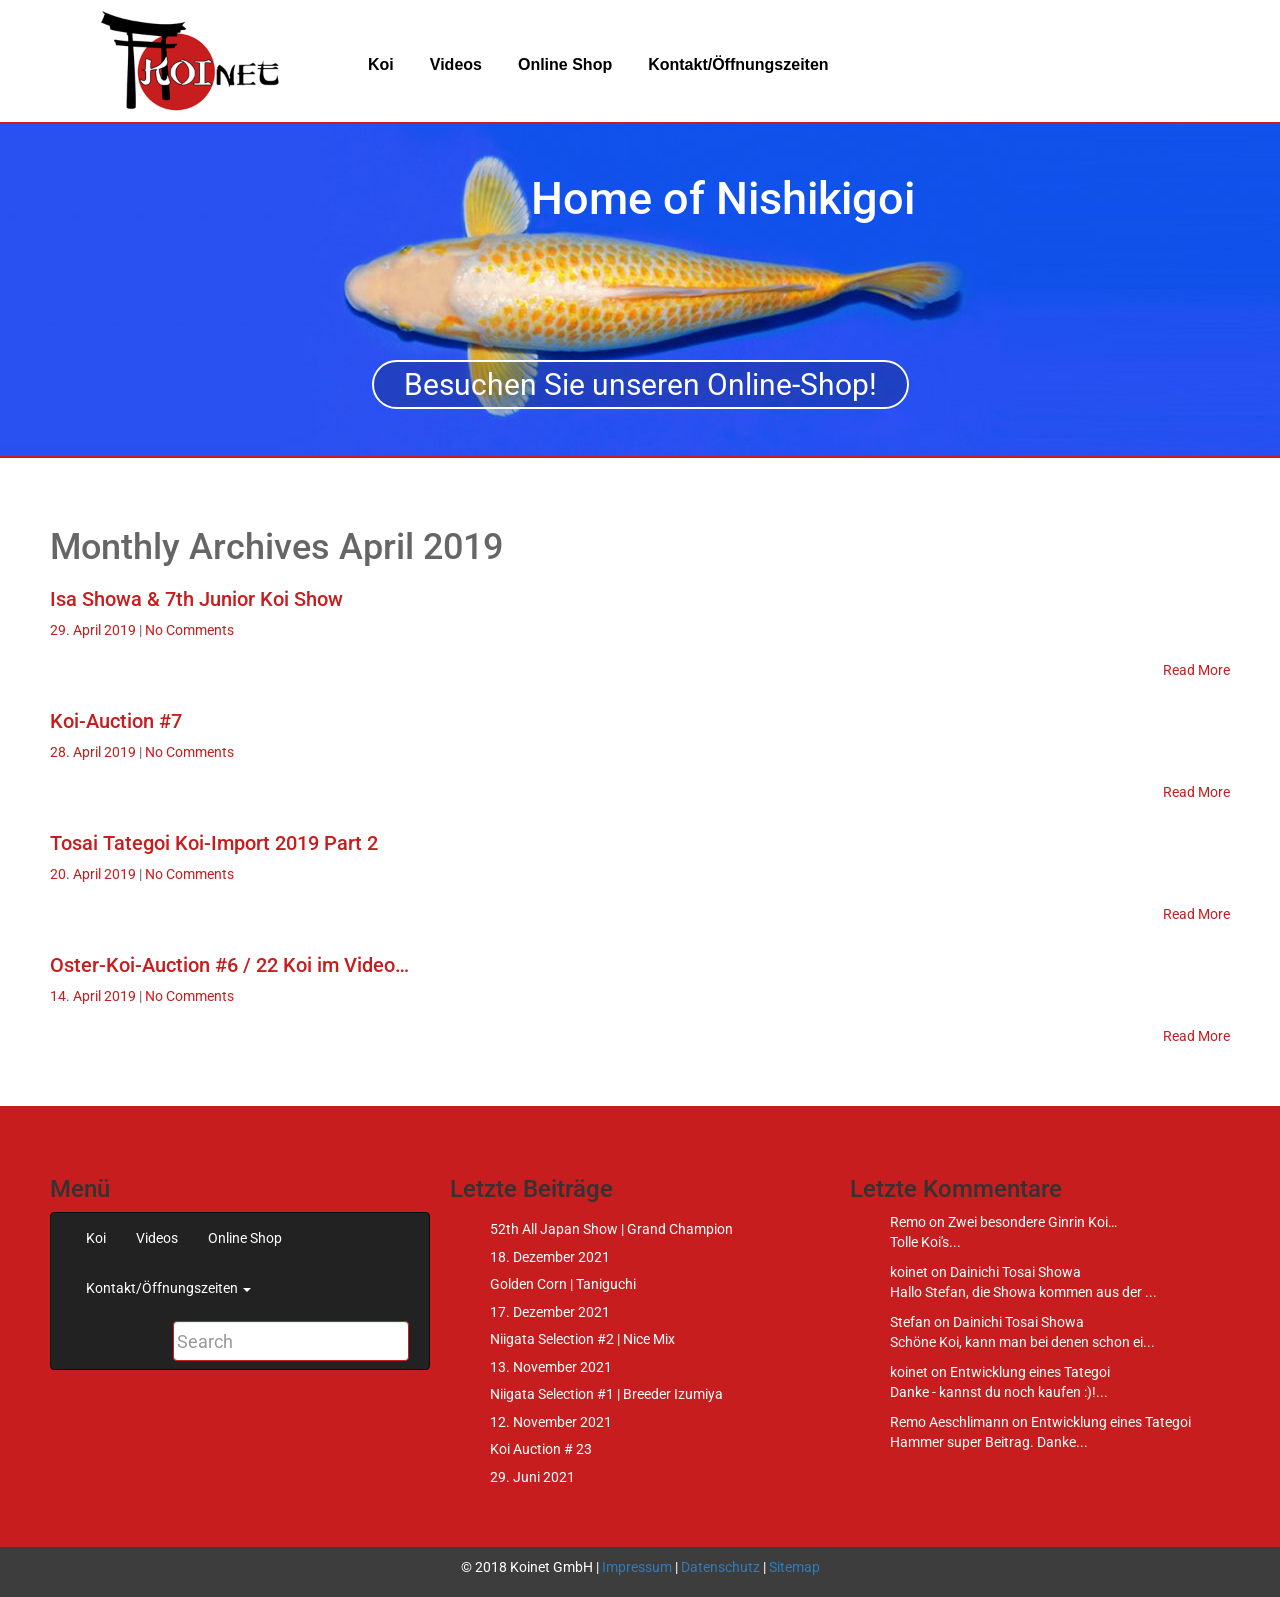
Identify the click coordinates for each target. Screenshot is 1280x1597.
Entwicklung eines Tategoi (1030, 1372)
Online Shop (565, 64)
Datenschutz (720, 1567)
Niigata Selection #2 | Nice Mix (582, 1339)
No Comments (189, 630)
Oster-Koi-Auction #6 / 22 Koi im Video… (229, 965)
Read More (1196, 670)
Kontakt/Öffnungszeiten (738, 64)
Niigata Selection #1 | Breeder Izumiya (606, 1394)
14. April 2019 (94, 996)
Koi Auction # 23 (541, 1449)
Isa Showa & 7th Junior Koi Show (196, 599)
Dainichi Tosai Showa (1015, 1272)
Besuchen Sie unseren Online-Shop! (640, 384)
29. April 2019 (94, 630)
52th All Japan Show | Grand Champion (611, 1229)
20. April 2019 (94, 874)
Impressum (637, 1567)
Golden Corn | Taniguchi (563, 1284)
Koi (381, 64)
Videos (456, 64)
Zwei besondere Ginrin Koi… (1032, 1222)
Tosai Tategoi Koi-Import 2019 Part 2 (214, 843)
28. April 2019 (94, 752)
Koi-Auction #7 (116, 721)
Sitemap (794, 1567)
